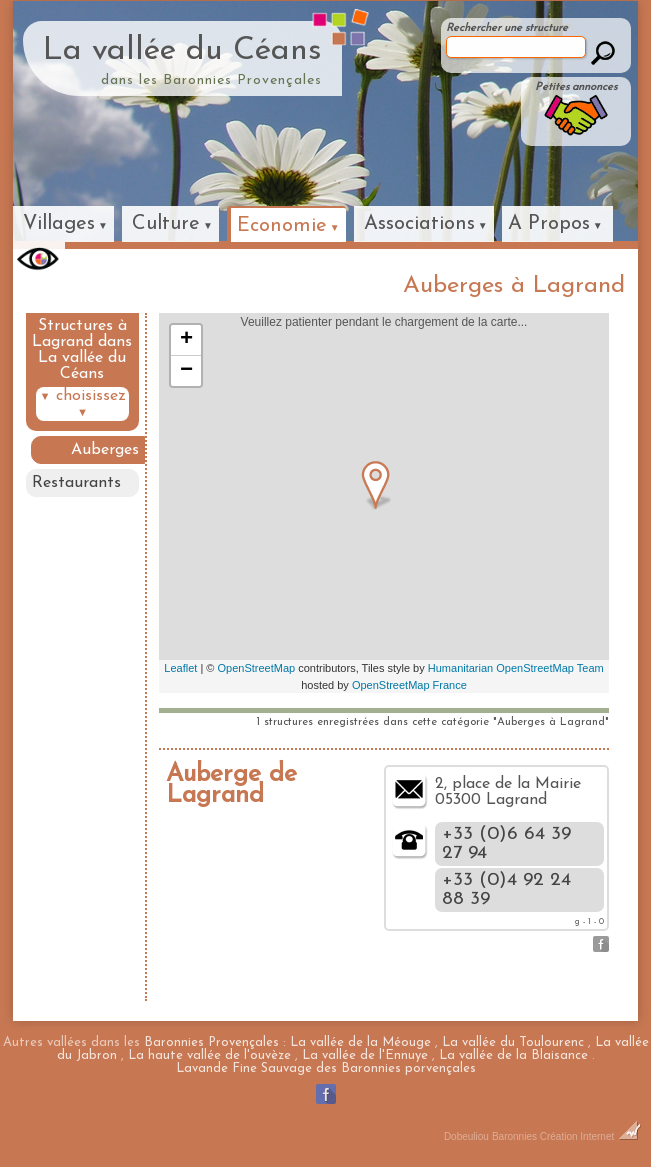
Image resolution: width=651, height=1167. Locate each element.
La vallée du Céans (182, 51)
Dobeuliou (466, 1136)
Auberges (105, 450)
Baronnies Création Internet (566, 1136)
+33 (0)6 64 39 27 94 (506, 844)
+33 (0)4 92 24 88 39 (506, 890)
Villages (59, 224)
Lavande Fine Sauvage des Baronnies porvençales (326, 1068)
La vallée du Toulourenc (513, 1042)
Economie (282, 226)
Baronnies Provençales (211, 1042)
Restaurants (76, 483)
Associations (419, 224)
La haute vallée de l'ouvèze (209, 1055)
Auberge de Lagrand (231, 785)
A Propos (549, 224)
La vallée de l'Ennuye (365, 1055)
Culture (166, 224)
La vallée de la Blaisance (513, 1055)
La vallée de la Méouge (360, 1042)
